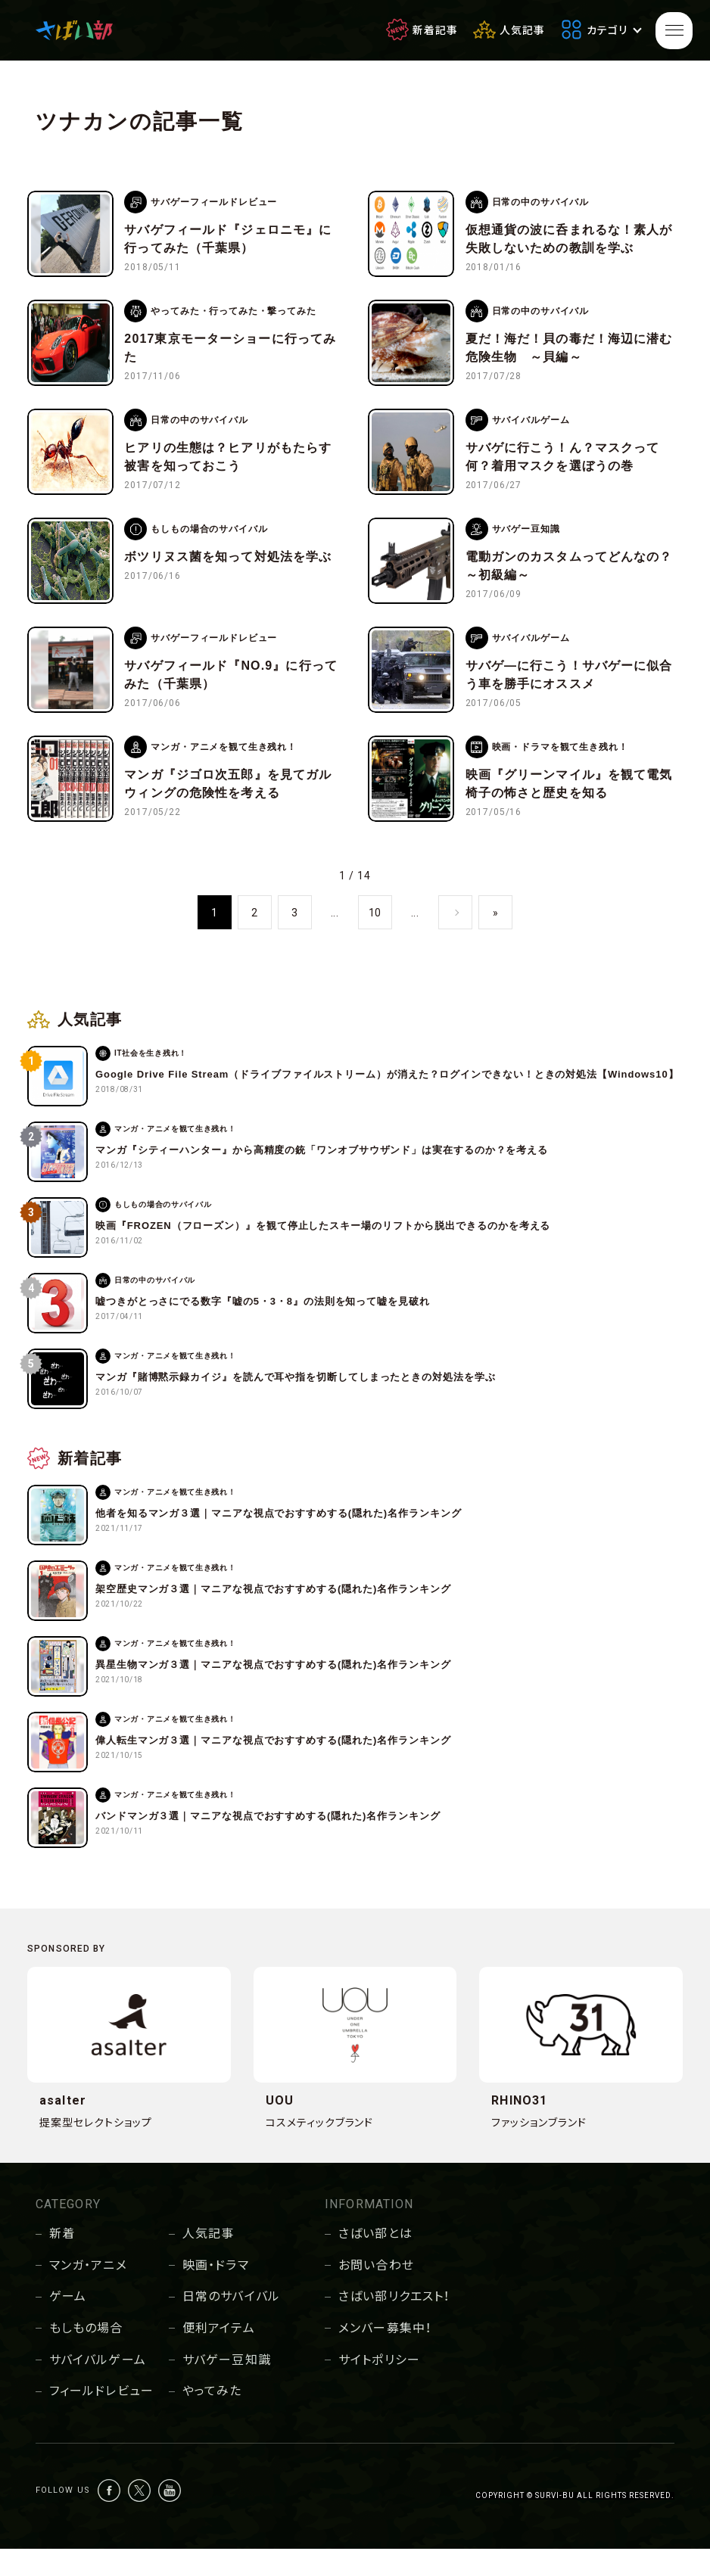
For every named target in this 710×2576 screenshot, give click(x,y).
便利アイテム (218, 2355)
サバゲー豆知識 (226, 2387)
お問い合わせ (376, 2292)
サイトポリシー (379, 2387)
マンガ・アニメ (88, 2292)
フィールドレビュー (101, 2418)
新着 (62, 2261)
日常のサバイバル (231, 2323)
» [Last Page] (496, 940)
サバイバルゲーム (97, 2387)
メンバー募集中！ (384, 2355)
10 (375, 940)
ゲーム (67, 2323)
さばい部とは (375, 2261)
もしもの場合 (86, 2355)
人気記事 (208, 2261)
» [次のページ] (455, 939)
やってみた (212, 2418)
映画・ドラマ (215, 2292)
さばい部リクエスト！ (394, 2323)
